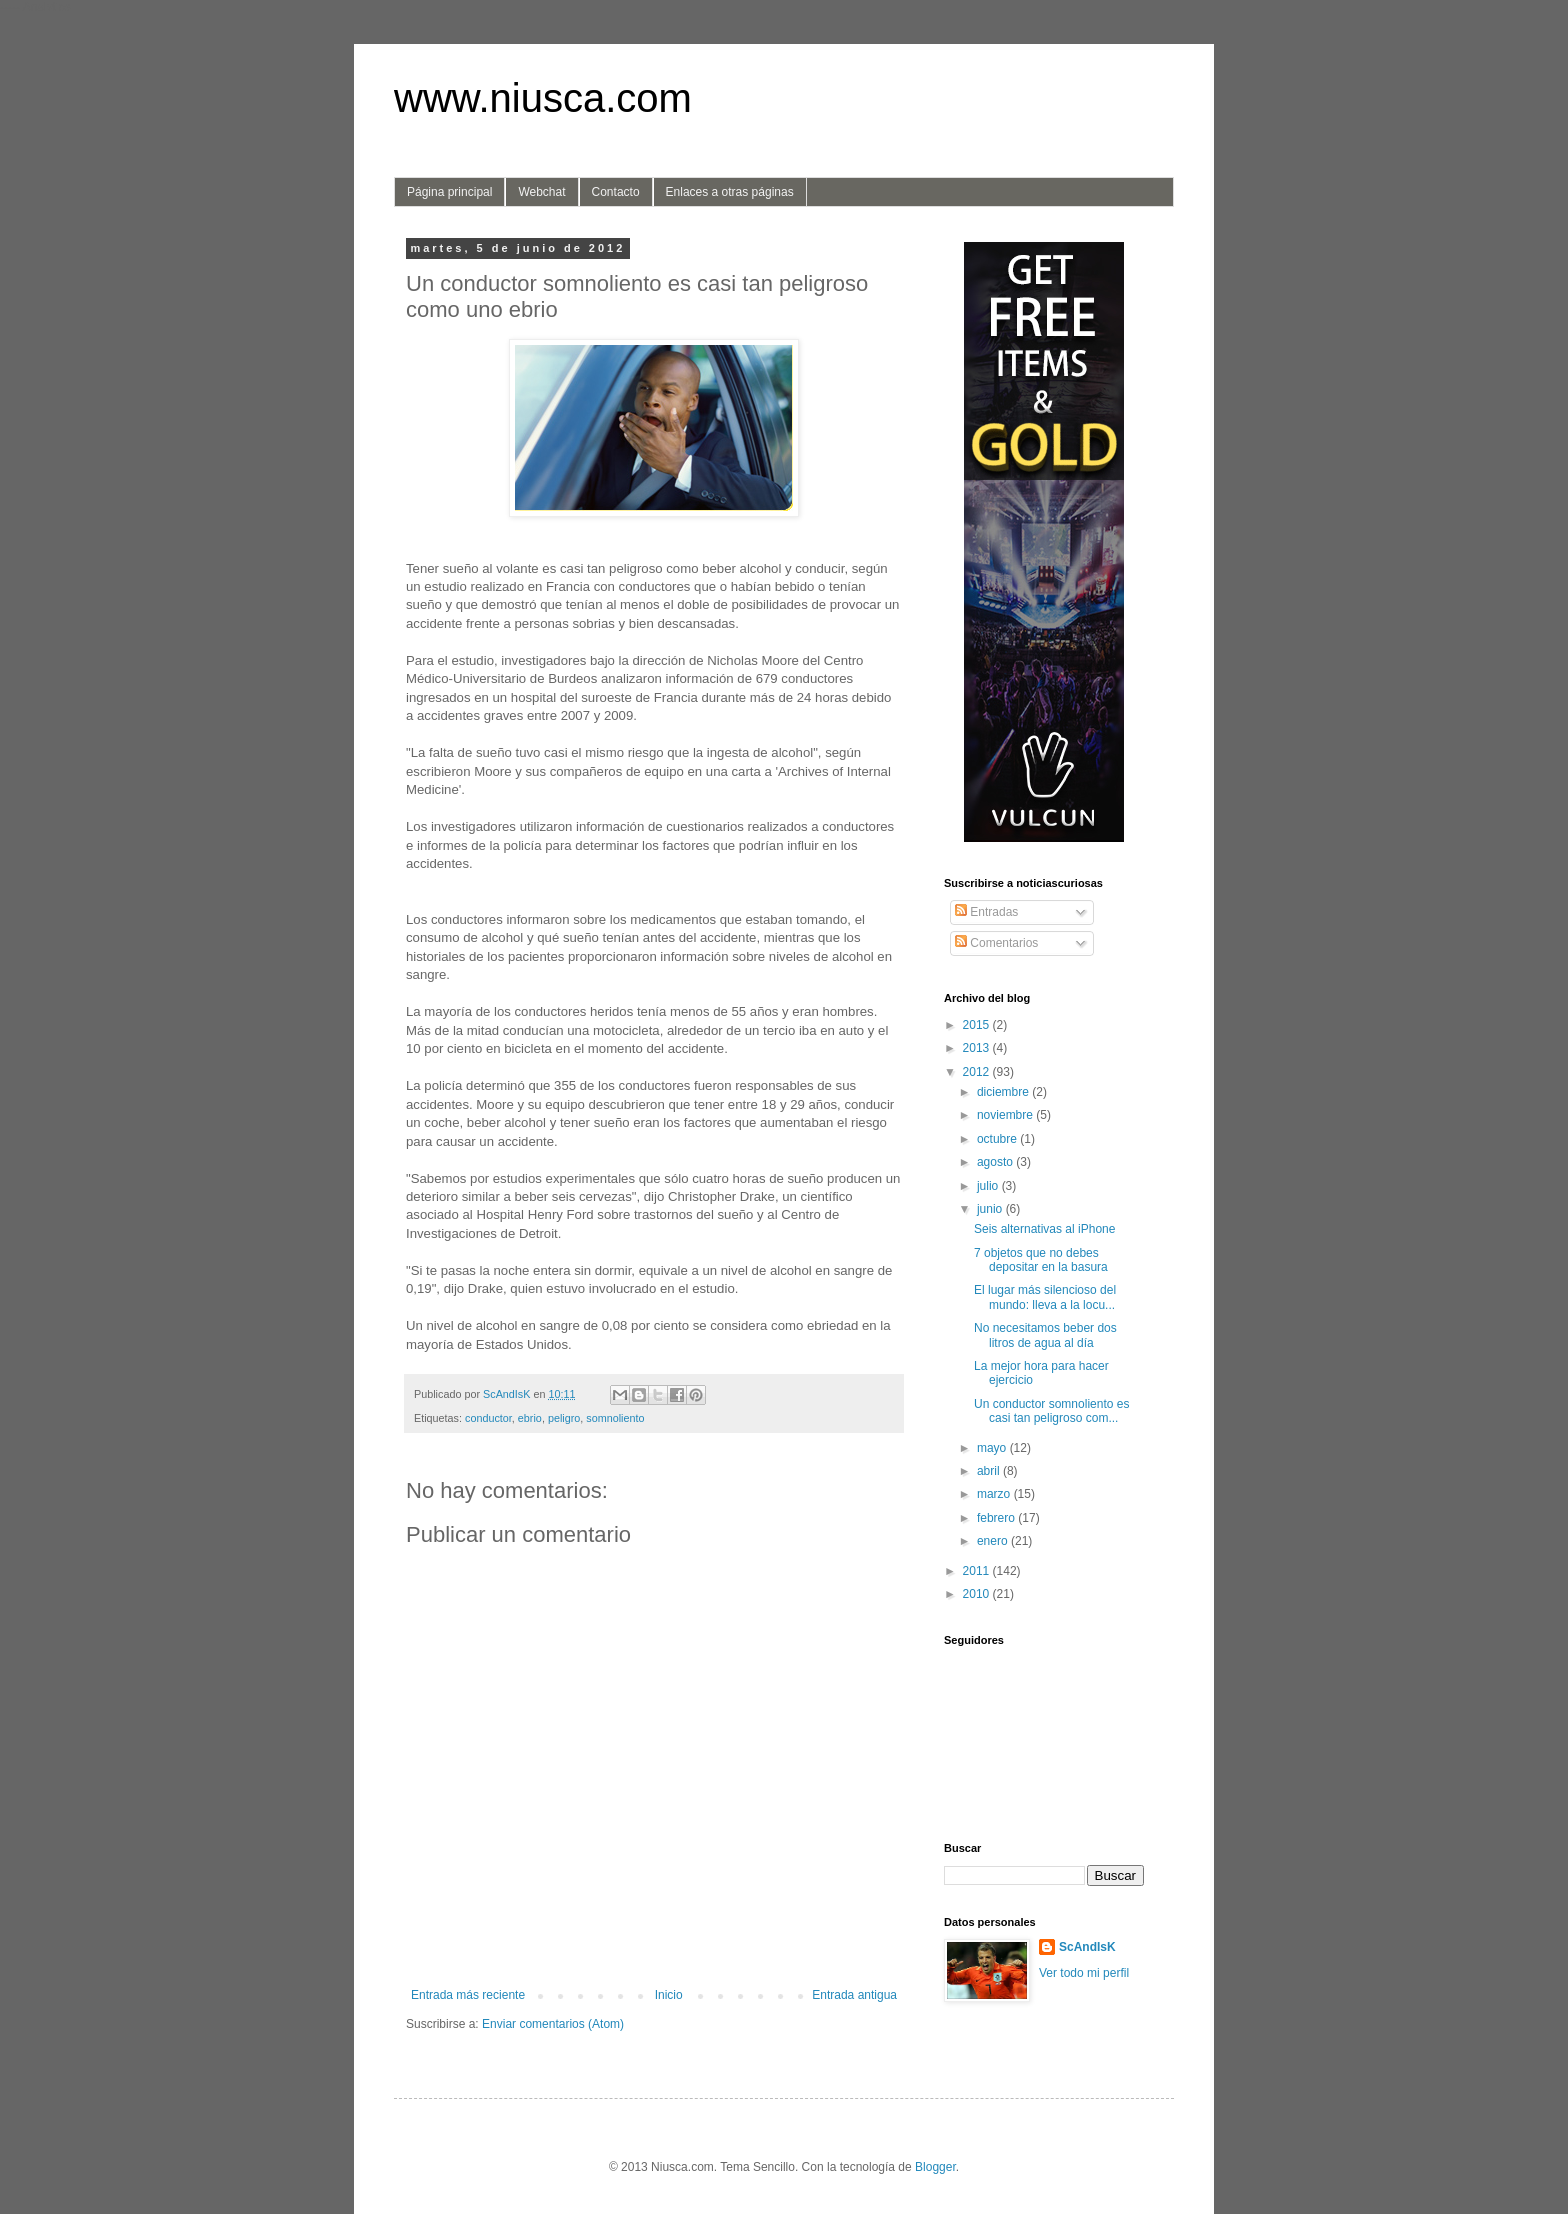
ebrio (530, 1418)
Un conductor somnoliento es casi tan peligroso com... (1051, 1411)
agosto (996, 1162)
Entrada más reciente (468, 1995)
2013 (978, 1048)
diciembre (1004, 1092)
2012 (978, 1072)
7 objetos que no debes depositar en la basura (1041, 1260)
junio (991, 1209)
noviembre (1006, 1115)
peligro (564, 1418)
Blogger (935, 2167)
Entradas (986, 912)
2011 (978, 1571)
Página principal (449, 192)
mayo (993, 1448)
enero (994, 1541)
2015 (978, 1025)
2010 (978, 1594)
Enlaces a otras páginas (730, 192)
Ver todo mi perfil (1084, 1973)
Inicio (669, 1995)
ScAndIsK (1087, 1947)
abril (990, 1471)
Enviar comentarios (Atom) (553, 2024)
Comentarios (996, 943)
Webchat (541, 192)
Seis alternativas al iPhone (1044, 1229)
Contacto (616, 192)
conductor (488, 1418)
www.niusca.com (543, 98)
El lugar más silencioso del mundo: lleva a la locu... (1045, 1297)
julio (989, 1186)
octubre (998, 1139)
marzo (995, 1494)
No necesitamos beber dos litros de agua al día (1045, 1335)
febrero (997, 1518)
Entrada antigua (854, 1995)
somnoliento (615, 1418)
